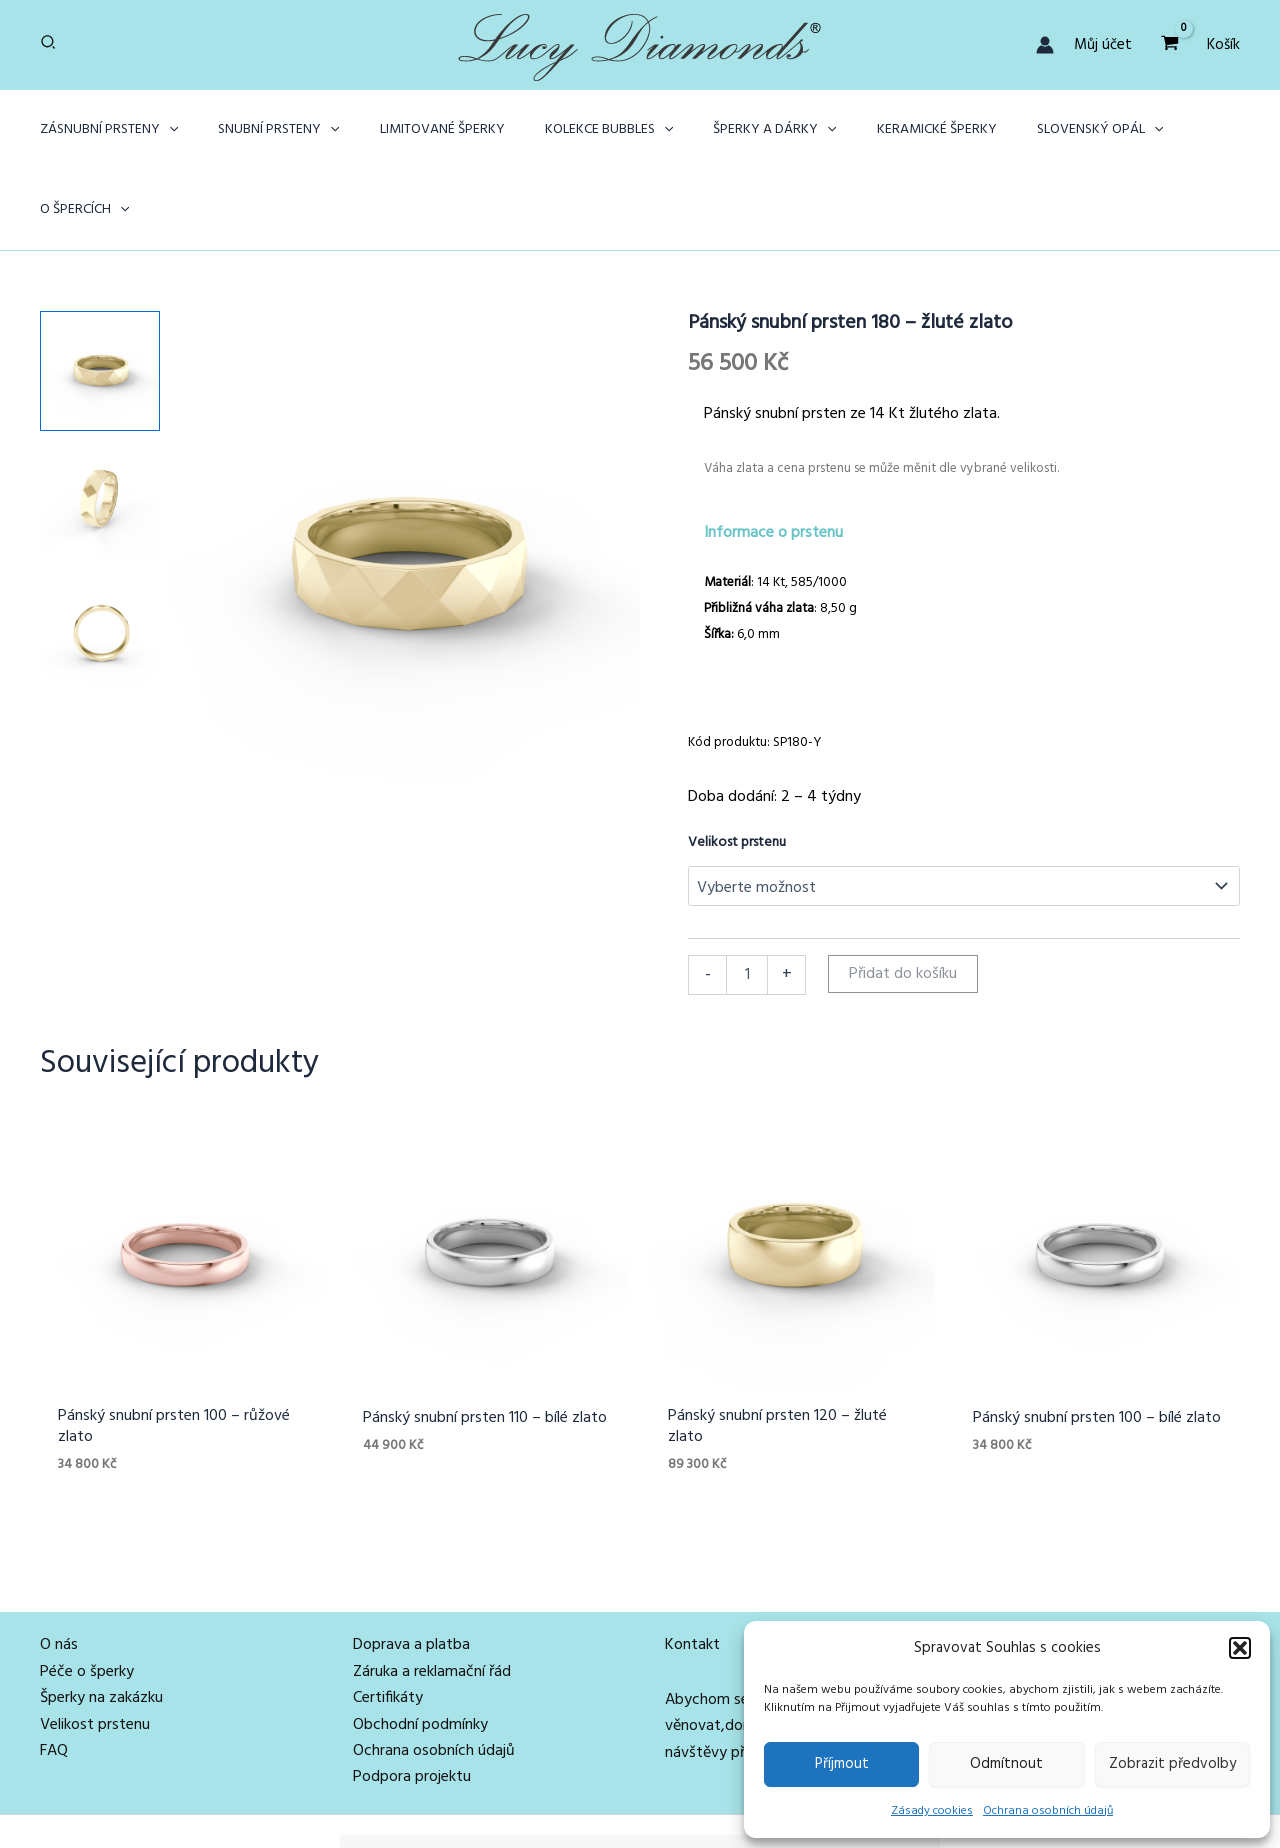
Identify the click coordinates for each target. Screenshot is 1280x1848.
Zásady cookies (932, 1811)
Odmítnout (1006, 1764)
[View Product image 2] (100, 421)
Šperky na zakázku (101, 1624)
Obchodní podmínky (420, 1650)
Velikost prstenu (737, 762)
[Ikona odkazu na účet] (1045, 45)
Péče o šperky (87, 1597)
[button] (1240, 1648)
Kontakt (692, 1571)
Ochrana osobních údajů (1048, 1811)
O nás (59, 1571)
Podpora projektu (412, 1703)
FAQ (54, 1677)
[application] (185, 130)
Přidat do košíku (903, 894)
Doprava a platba (411, 1571)
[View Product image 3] (100, 551)
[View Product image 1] (100, 291)
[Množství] (747, 895)
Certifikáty (388, 1624)
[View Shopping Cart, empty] (1169, 44)
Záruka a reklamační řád (432, 1597)
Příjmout (842, 1764)
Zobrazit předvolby (1172, 1764)
